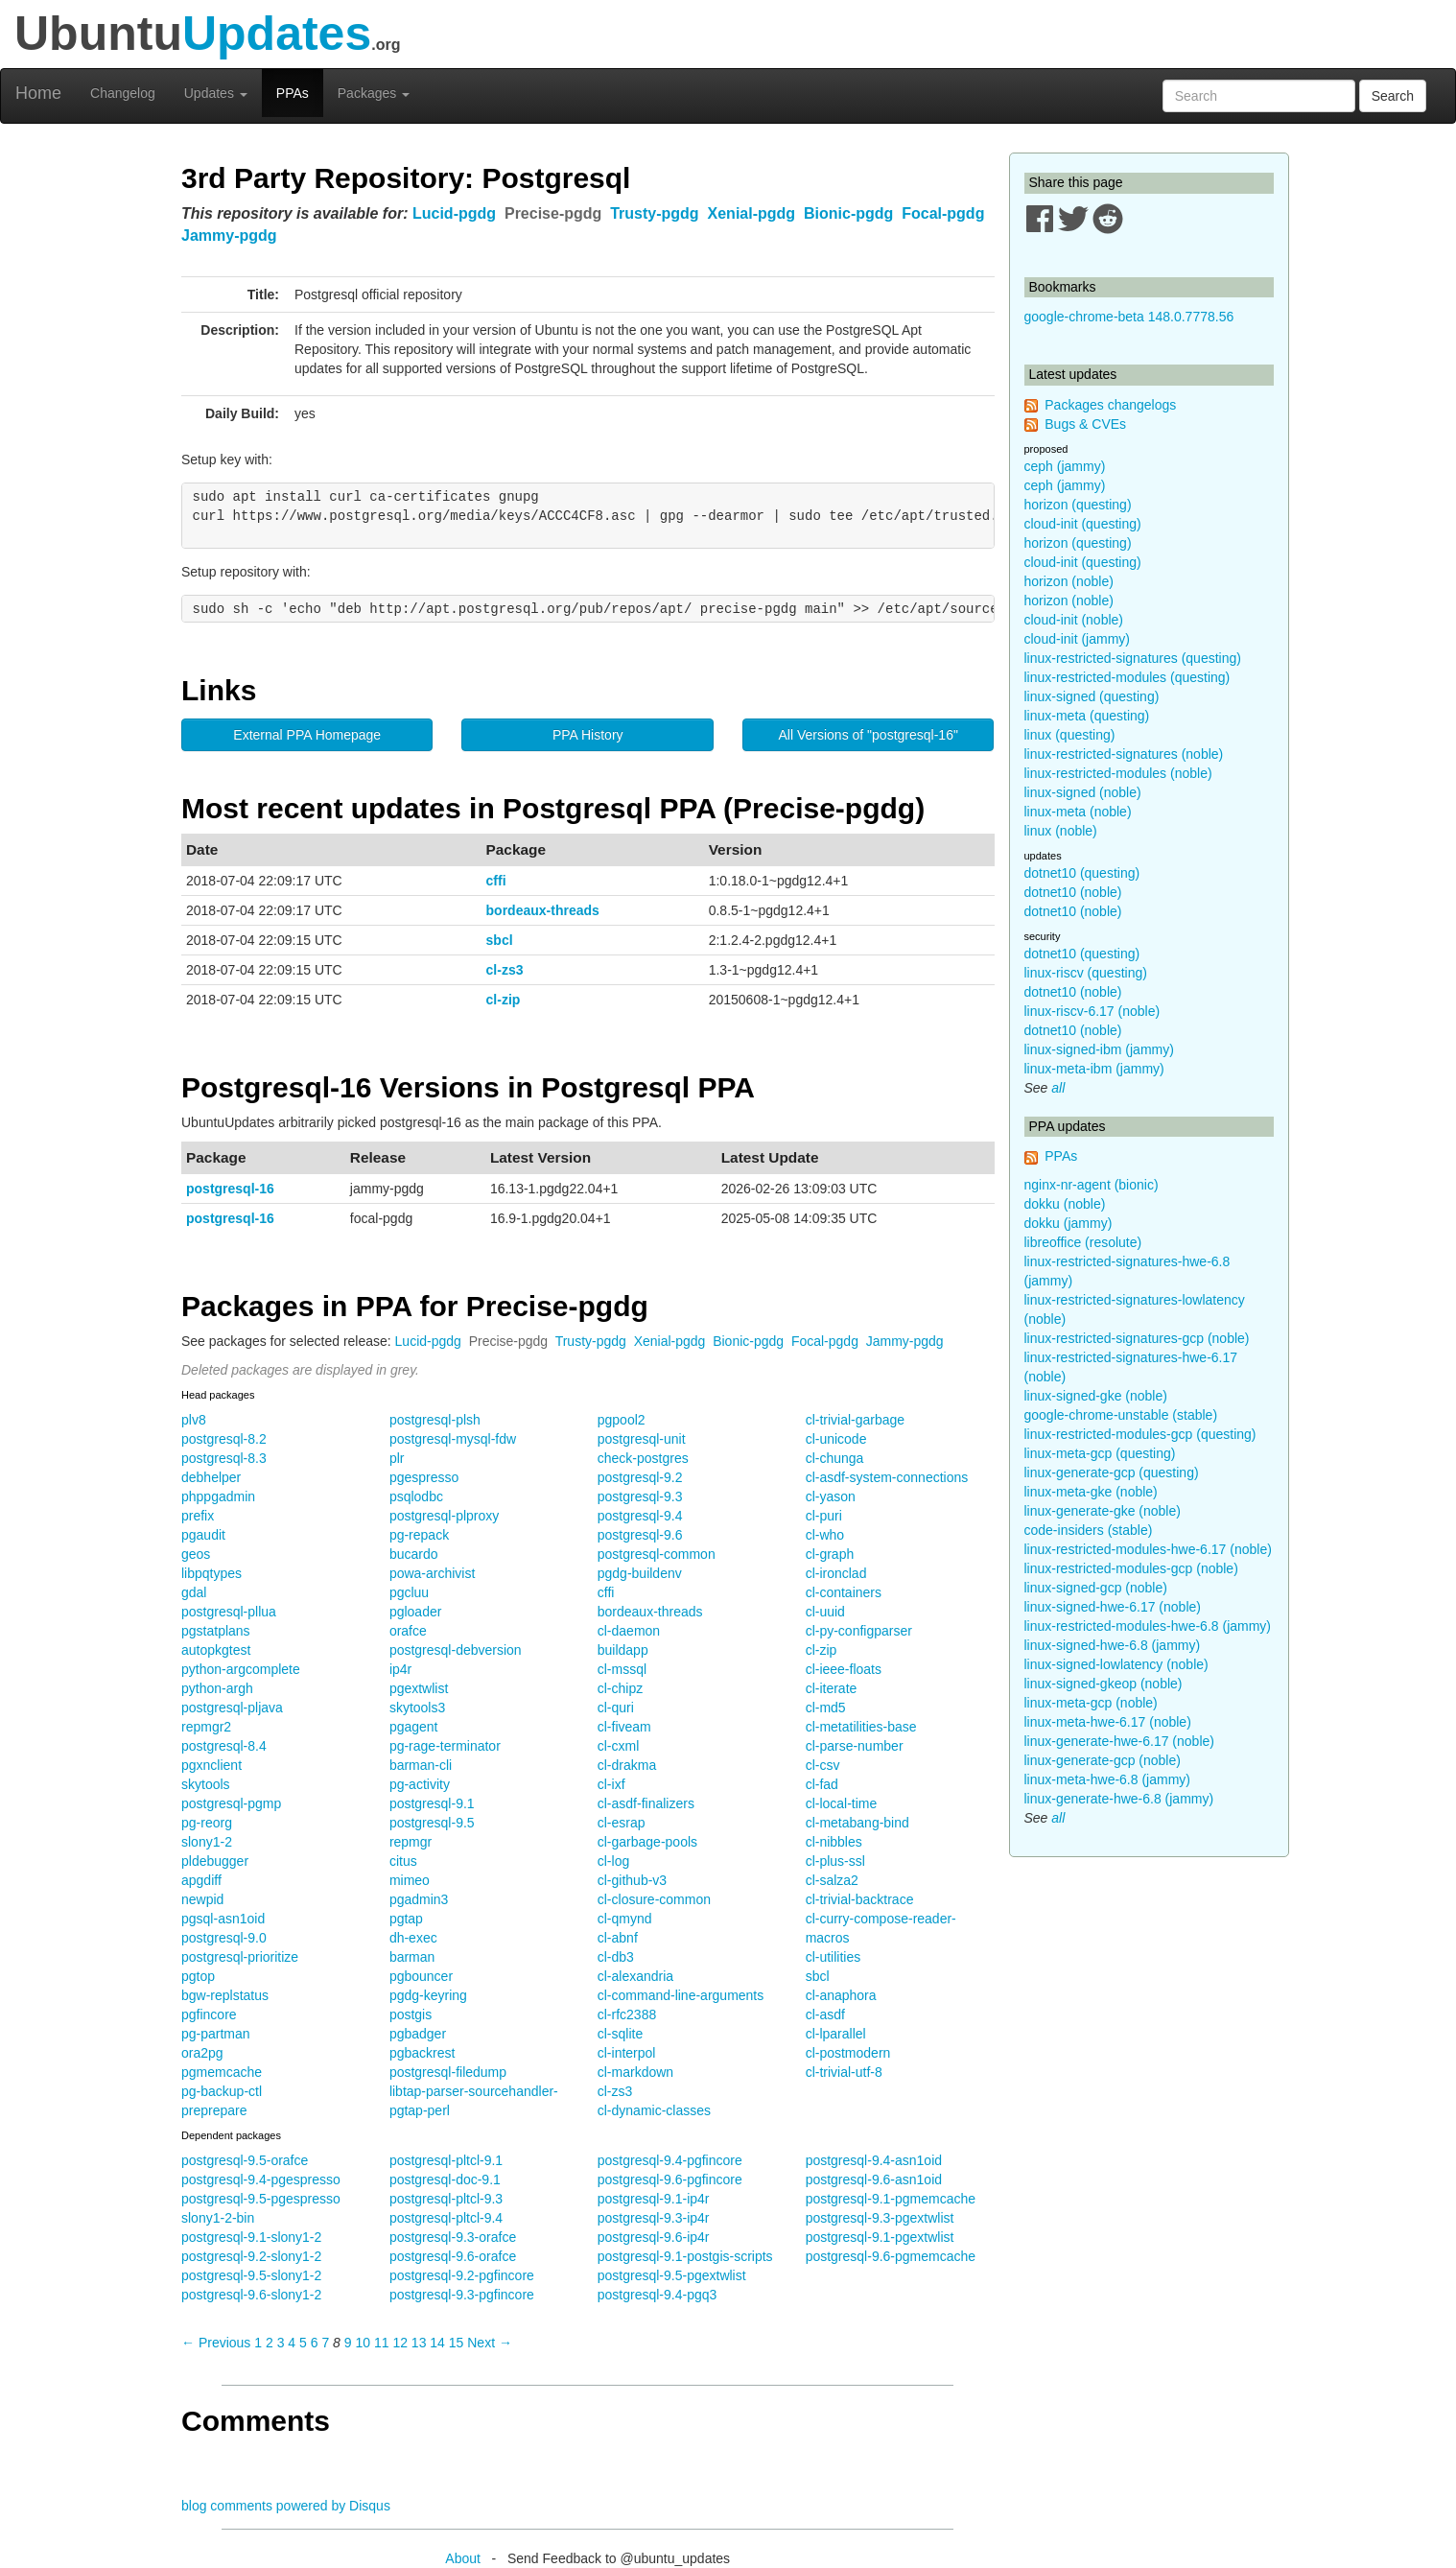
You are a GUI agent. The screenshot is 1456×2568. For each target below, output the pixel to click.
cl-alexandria (635, 1976)
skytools (205, 1784)
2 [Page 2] (269, 2342)
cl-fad (822, 1784)
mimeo (409, 1880)
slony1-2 (206, 1841)
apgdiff (201, 1880)
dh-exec (413, 1937)
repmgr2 (206, 1726)
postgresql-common (657, 1554)
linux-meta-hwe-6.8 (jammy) (1107, 1779)
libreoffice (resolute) (1083, 1242)
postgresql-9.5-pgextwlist (672, 2275)
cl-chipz (620, 1688)
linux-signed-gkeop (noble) (1103, 1683)
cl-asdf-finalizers (646, 1803)
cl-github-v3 (632, 1880)
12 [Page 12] (400, 2342)
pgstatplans (215, 1630)
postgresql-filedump (447, 2072)
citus (403, 1861)
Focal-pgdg (943, 213)
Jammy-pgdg (229, 235)
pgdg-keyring (428, 1995)
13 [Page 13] (419, 2342)
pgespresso (423, 1477)
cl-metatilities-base (861, 1726)
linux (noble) (1060, 830)
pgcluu (409, 1592)
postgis (410, 2014)
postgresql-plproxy (444, 1515)
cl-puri (824, 1515)
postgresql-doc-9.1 (445, 2179)
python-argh (217, 1688)
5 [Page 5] (303, 2342)
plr (397, 1458)
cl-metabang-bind (857, 1822)
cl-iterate (831, 1688)
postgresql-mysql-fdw (452, 1439)
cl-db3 (616, 1957)
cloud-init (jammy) (1077, 639)
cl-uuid (825, 1611)
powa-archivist (432, 1573)
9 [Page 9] (348, 2342)
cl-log (613, 1861)
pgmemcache (221, 2072)
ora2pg (202, 2053)
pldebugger (214, 1861)
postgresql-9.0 (224, 1937)
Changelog (122, 93)
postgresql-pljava (232, 1707)
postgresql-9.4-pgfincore (670, 2160)
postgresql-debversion (455, 1650)
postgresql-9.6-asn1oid (874, 2179)
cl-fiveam (624, 1726)
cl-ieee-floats (843, 1669)
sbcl (499, 940)
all (1058, 1088)
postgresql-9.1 (432, 1803)
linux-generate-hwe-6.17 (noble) (1119, 1741)
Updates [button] (215, 93)
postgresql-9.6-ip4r (654, 2237)
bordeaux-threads (542, 910)
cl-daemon (629, 1630)
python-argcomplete (240, 1669)
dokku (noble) (1065, 1204)
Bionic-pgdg (848, 213)
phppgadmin (218, 1496)
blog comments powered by (285, 2505)
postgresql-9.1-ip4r (654, 2198)
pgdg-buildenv (640, 1573)
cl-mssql (622, 1669)
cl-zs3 (505, 970)
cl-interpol (627, 2053)
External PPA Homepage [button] (307, 734)
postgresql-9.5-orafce (244, 2160)
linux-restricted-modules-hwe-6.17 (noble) (1148, 1549)
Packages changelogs (1110, 404)
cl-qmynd (625, 1918)
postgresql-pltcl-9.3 (446, 2198)
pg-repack (419, 1535)
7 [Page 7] (325, 2342)
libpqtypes (211, 1573)
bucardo (413, 1554)
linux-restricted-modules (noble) (1118, 773)
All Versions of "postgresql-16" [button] (868, 734)
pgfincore (209, 2014)
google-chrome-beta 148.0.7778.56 (1129, 316)
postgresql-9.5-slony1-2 (251, 2275)
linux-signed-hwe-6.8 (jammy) (1112, 1645)
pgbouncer (421, 1976)
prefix (197, 1515)
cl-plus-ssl (835, 1861)
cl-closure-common (654, 1899)
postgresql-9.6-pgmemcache (890, 2256)
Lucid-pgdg (454, 213)
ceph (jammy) (1065, 466)
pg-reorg (206, 1822)
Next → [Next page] (489, 2342)
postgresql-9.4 (640, 1515)
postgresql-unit (642, 1439)
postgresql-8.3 (224, 1458)
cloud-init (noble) (1074, 619)
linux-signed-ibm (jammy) (1099, 1049)
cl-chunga (835, 1458)
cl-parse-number (855, 1746)
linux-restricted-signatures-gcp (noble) (1137, 1338)
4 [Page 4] (291, 2342)
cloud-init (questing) (1082, 523)
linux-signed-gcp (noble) (1095, 1587)
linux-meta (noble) (1078, 811)
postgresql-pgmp (231, 1803)
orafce (408, 1630)
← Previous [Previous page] (215, 2342)
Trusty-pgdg (654, 213)
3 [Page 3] (281, 2342)
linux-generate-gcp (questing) (1111, 1472)
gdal (193, 1592)
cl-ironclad (836, 1573)
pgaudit (203, 1535)
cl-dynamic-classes (654, 2110)
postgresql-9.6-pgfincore (670, 2179)
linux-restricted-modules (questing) (1127, 677)
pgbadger (417, 2033)
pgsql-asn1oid (223, 1918)
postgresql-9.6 (640, 1535)
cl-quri (616, 1707)
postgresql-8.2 (224, 1439)
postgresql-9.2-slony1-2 (251, 2256)
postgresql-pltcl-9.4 (446, 2218)
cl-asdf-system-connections (887, 1477)
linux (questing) (1069, 734)
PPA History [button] (587, 734)
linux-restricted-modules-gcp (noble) (1131, 1568)
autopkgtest (215, 1650)
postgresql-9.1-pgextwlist (880, 2237)
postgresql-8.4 (224, 1746)
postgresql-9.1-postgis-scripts (685, 2256)
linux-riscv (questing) (1085, 972)
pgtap (406, 1918)
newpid (202, 1899)
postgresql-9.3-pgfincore (461, 2294)
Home (38, 93)
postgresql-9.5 (432, 1822)
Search (1393, 96)
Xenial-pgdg (752, 213)
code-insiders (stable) (1088, 1530)
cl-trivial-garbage (855, 1419)
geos (195, 1554)
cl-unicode (836, 1439)
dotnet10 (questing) (1082, 873)
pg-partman (215, 2033)
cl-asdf (825, 2014)
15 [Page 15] (456, 2342)
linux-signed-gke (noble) (1095, 1395)
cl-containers (843, 1592)
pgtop (198, 1976)
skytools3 (417, 1707)
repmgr (410, 1841)
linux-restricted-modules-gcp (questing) (1140, 1434)
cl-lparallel (836, 2033)
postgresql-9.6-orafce (452, 2256)
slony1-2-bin (217, 2218)
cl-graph (830, 1554)
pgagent (413, 1726)
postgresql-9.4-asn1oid (874, 2160)
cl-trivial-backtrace (860, 1899)
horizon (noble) (1069, 581)
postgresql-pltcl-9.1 (446, 2160)
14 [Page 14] (437, 2342)
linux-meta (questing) (1087, 715)
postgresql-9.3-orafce (452, 2237)
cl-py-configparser (859, 1630)
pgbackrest (422, 2053)
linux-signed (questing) (1092, 696)
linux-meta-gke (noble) (1091, 1491)
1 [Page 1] (258, 2342)
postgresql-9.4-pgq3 (657, 2294)
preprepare (214, 2110)
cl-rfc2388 (627, 2014)
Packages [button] (374, 93)
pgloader (415, 1611)
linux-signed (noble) (1082, 792)
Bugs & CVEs (1085, 424)
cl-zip (503, 999)
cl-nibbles (834, 1841)
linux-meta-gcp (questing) (1100, 1453)
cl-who (825, 1535)
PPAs (292, 93)
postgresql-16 (230, 1188)
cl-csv (823, 1765)
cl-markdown (635, 2072)
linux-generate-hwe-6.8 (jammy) (1119, 1798)
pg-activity (419, 1784)
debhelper (211, 1477)
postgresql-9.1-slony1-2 (251, 2237)
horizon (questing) (1078, 504)
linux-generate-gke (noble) (1102, 1511)
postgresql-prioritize (239, 1957)
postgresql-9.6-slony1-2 (251, 2294)
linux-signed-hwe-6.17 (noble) (1112, 1606)
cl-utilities (833, 1957)
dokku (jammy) (1068, 1223)
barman (411, 1957)
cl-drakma (627, 1765)
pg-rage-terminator (445, 1746)
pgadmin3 (419, 1899)
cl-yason (831, 1496)
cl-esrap (622, 1822)
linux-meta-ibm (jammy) (1094, 1068)
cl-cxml (619, 1746)
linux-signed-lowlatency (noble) (1116, 1664)
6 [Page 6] (314, 2342)
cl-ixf (611, 1784)
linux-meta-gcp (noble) (1091, 1702)
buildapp (623, 1650)
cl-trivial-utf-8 (844, 2072)
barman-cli (420, 1765)
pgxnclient (211, 1765)
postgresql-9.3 (640, 1496)
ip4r (400, 1669)
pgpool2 (622, 1419)
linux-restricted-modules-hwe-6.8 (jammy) (1148, 1626)
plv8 (193, 1419)
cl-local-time (842, 1803)
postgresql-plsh (435, 1419)
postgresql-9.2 (640, 1477)
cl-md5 (826, 1707)
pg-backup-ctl (221, 2091)
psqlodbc (416, 1496)
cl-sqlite (620, 2033)
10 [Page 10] (362, 2342)
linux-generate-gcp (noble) (1102, 1760)
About (463, 2558)
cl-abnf (618, 1937)
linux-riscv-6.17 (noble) (1092, 1011)
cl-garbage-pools (647, 1841)
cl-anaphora (841, 1995)
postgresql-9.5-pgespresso (261, 2198)
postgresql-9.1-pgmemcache (890, 2198)
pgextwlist (418, 1688)
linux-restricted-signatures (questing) (1132, 658)
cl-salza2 (832, 1880)
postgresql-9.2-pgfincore (461, 2275)
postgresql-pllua (228, 1611)
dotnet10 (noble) (1073, 892)
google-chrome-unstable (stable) (1121, 1415)
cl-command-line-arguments (681, 1995)
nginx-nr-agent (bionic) (1091, 1184)
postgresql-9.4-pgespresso (261, 2179)
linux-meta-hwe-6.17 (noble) (1107, 1722)
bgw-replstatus (225, 1995)
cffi (496, 880)
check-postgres (643, 1458)
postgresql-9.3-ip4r (654, 2218)
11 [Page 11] (381, 2342)
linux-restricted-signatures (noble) (1124, 754)
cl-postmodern (848, 2053)
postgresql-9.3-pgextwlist (880, 2218)
